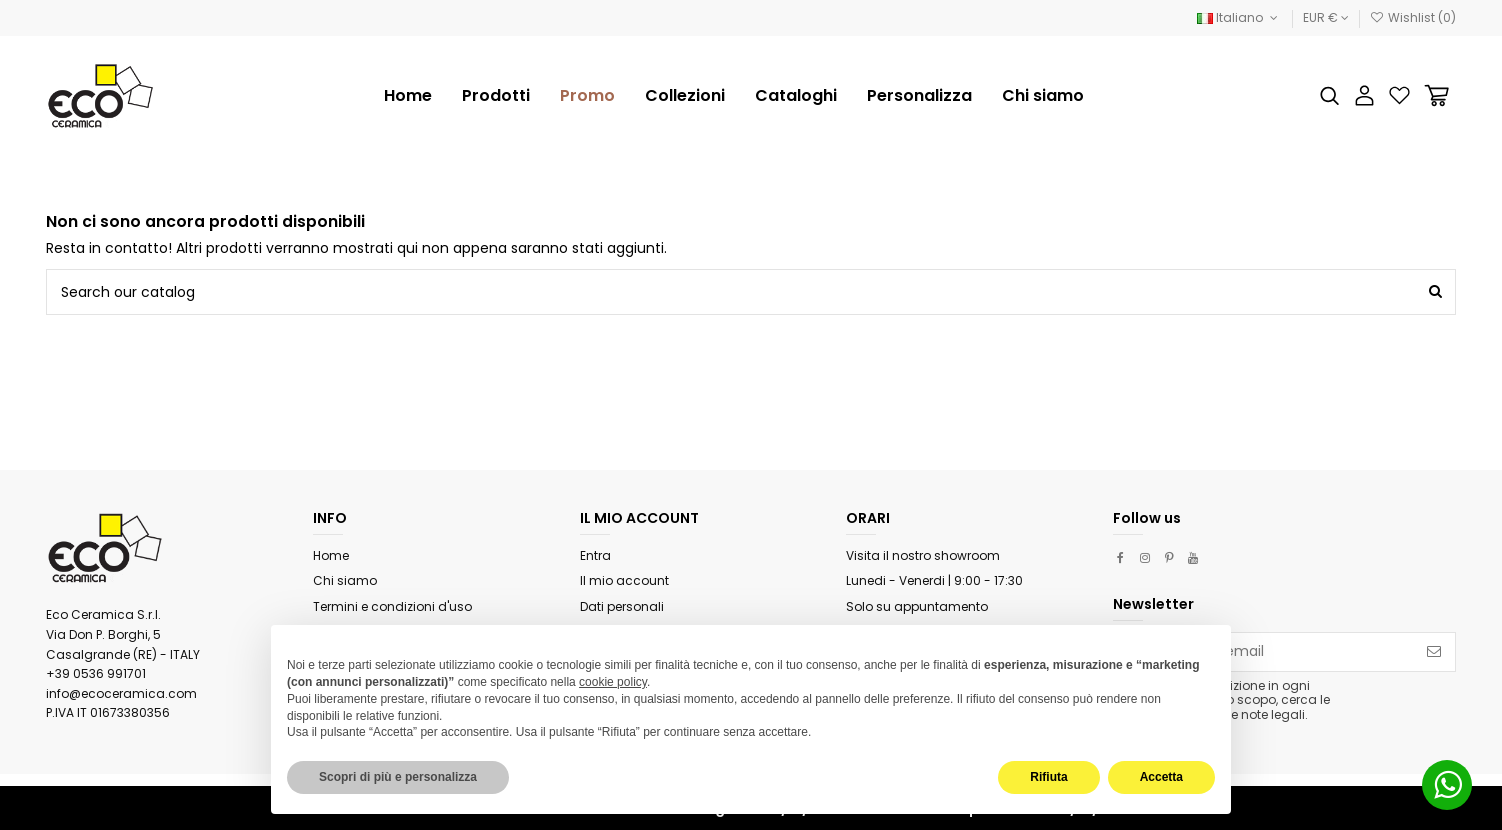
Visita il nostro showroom (923, 555)
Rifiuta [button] (1048, 777)
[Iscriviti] (1434, 652)
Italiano (1239, 17)
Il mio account (624, 580)
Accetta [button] (1161, 777)
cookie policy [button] (613, 682)
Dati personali (622, 606)
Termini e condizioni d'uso (392, 606)
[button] (685, 96)
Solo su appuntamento (917, 606)
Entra (595, 555)
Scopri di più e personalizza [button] (398, 777)
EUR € (1326, 17)
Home (331, 555)
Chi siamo (345, 580)
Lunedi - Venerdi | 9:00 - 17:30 (934, 580)
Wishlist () (1413, 17)
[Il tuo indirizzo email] (1263, 652)
